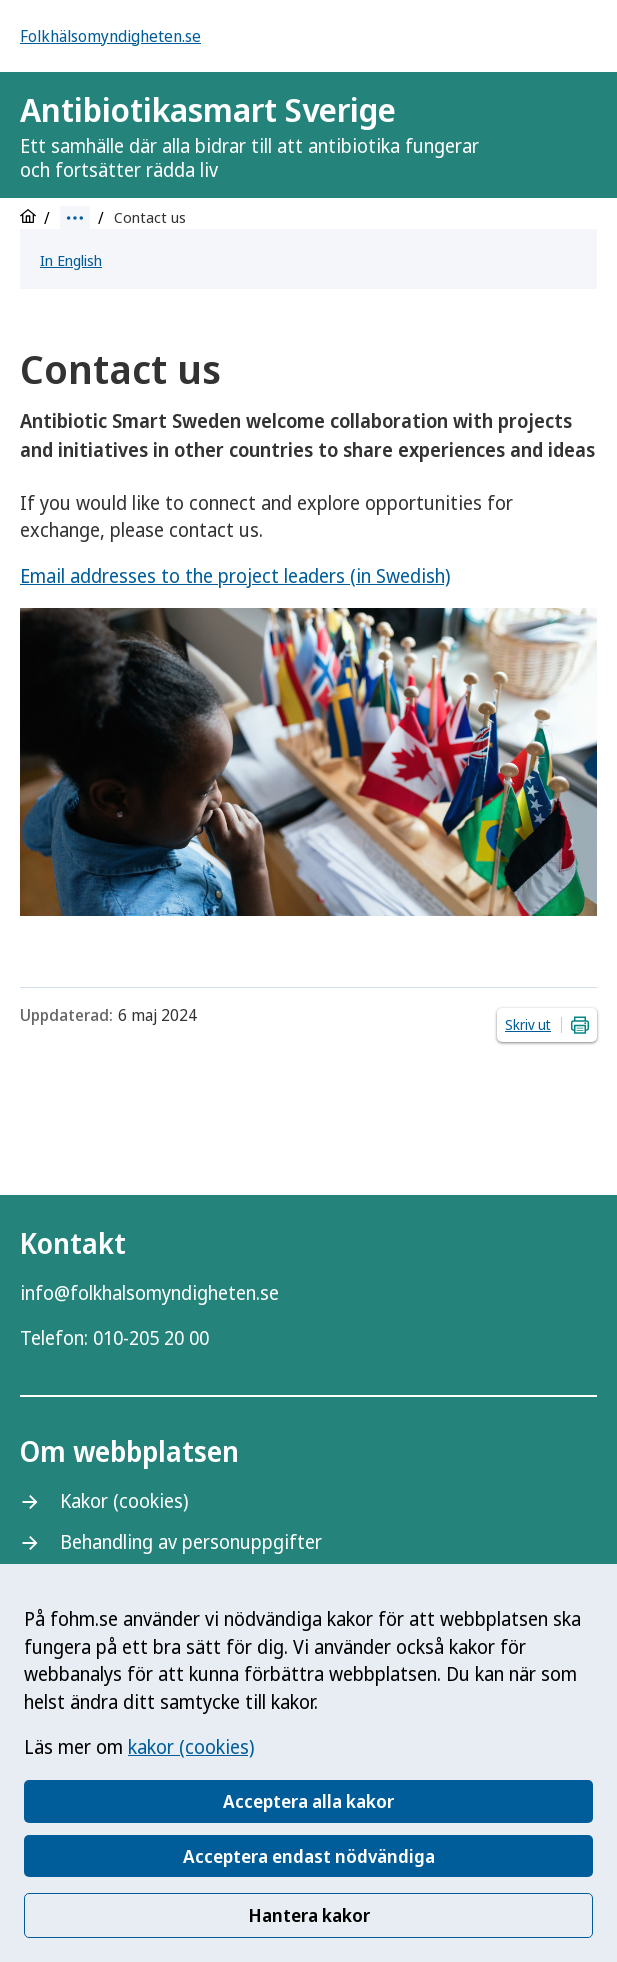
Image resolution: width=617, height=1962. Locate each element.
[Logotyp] (547, 137)
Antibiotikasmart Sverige (258, 135)
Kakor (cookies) (124, 1501)
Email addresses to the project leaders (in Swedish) (235, 576)
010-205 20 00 (151, 1338)
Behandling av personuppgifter (191, 1542)
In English (71, 260)
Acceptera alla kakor (308, 1801)
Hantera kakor (309, 1915)
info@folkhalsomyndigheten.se (149, 1293)
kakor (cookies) (191, 1747)
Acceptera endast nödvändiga (309, 1856)
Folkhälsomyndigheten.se (110, 36)
